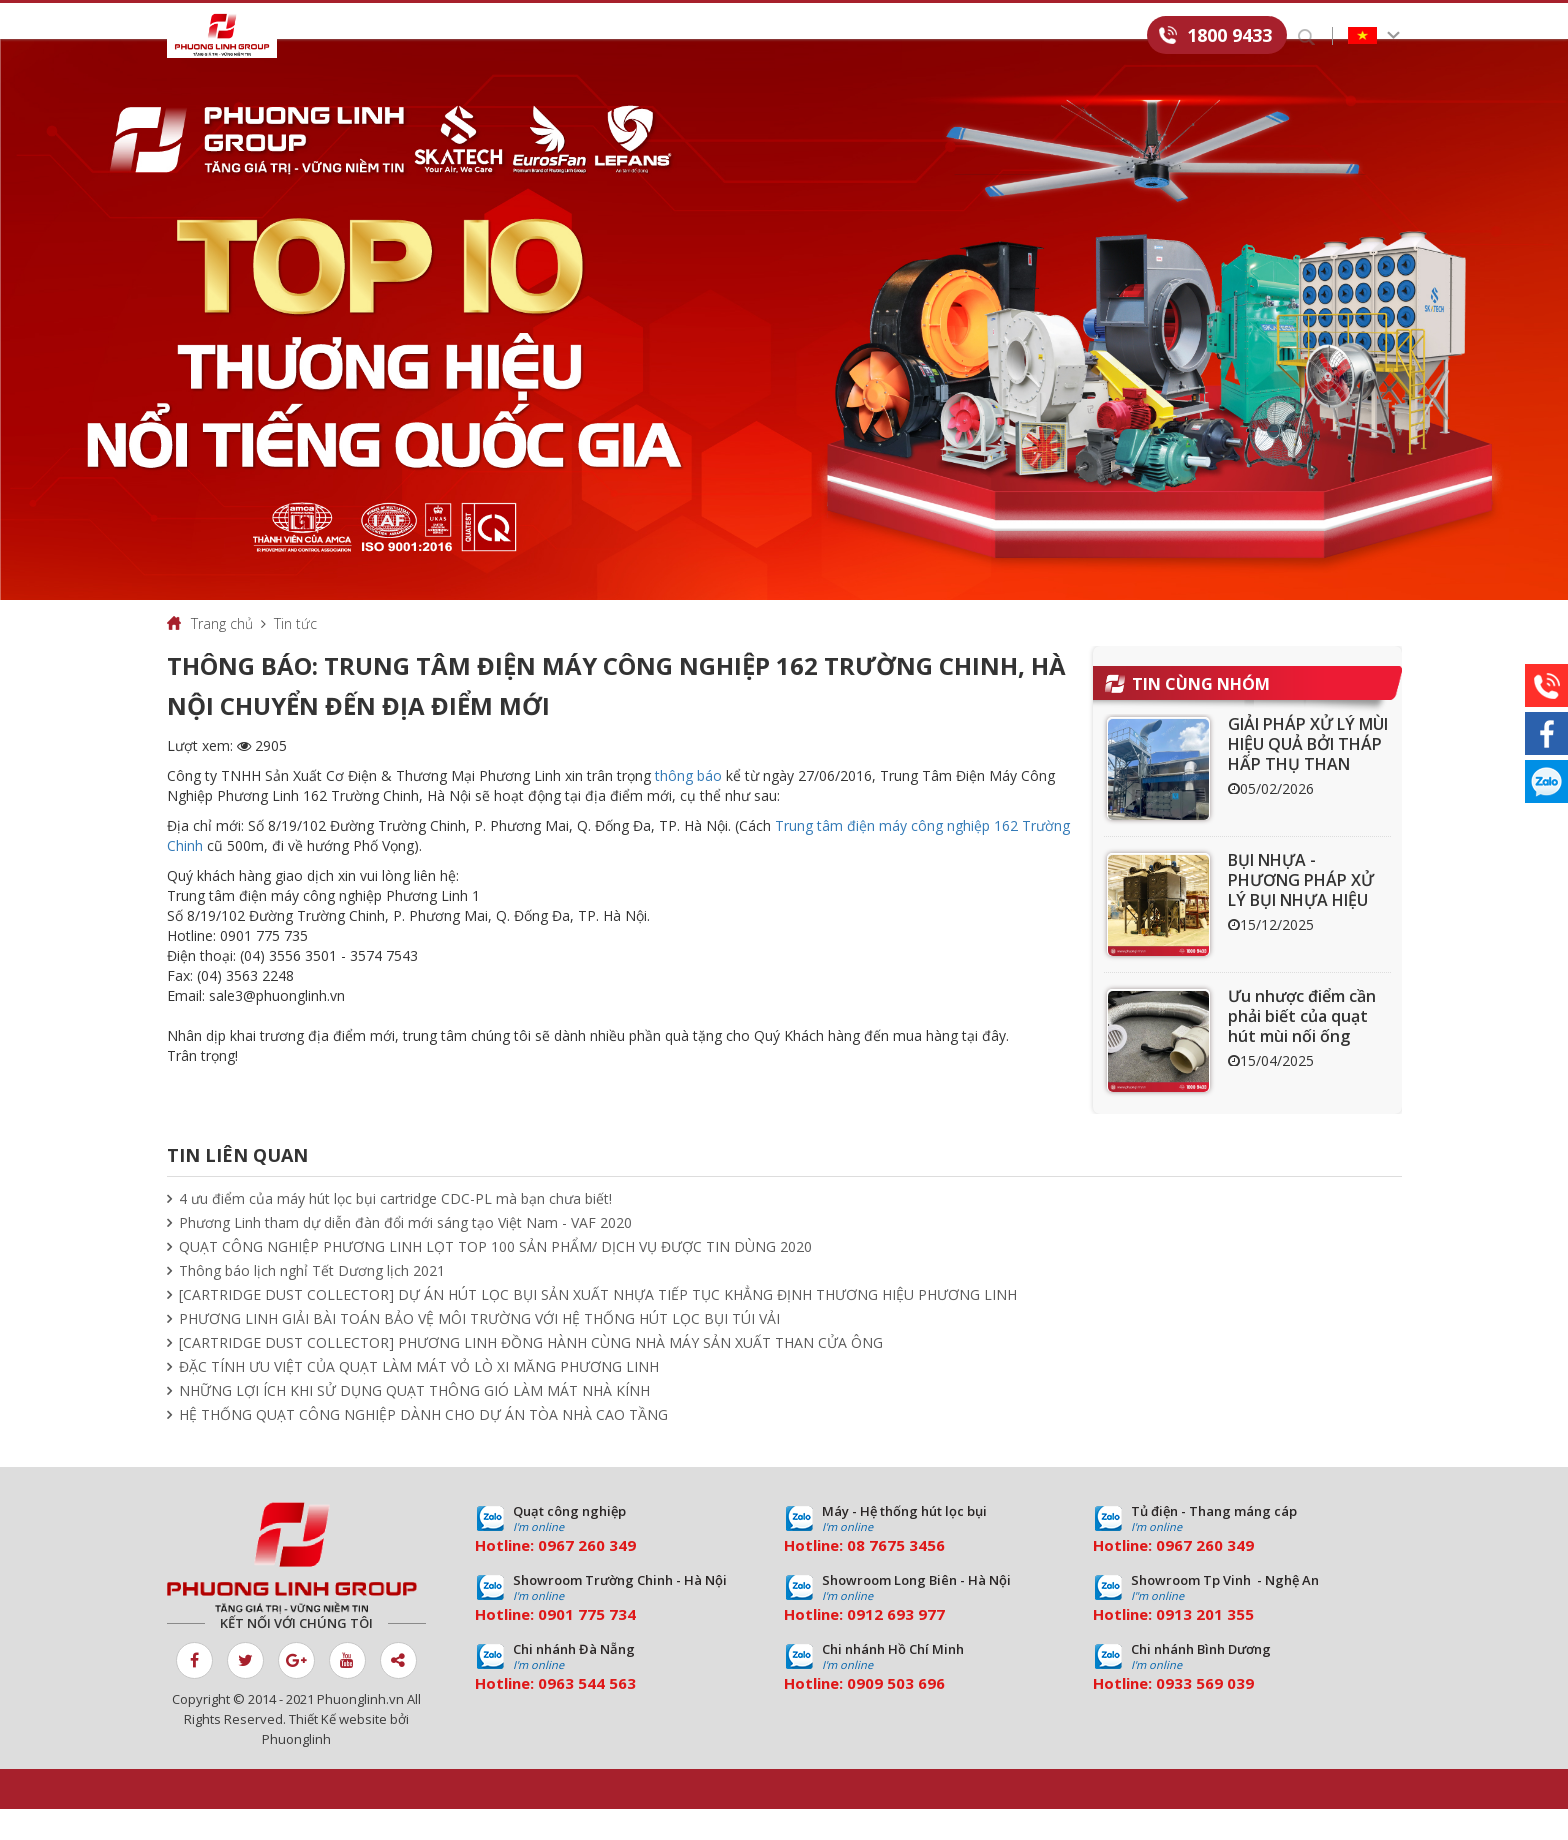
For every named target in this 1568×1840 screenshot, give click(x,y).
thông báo (688, 806)
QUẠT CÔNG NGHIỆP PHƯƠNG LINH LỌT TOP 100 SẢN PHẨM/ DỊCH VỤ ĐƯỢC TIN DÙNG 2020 (495, 1277)
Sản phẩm (468, 36)
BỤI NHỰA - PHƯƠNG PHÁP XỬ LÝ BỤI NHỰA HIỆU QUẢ (1301, 921)
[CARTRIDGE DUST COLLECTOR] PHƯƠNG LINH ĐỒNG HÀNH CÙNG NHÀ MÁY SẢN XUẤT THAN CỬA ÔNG (531, 1373)
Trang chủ (222, 654)
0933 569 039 (1205, 1714)
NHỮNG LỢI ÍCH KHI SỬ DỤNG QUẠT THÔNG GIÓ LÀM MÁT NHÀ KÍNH (414, 1421)
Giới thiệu (354, 36)
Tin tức (756, 36)
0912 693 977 (896, 1645)
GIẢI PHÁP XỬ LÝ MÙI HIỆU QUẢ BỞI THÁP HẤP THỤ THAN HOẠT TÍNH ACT (1308, 785)
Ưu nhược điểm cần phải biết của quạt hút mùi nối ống (1302, 1047)
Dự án (663, 36)
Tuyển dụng (994, 36)
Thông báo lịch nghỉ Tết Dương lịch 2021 (312, 1301)
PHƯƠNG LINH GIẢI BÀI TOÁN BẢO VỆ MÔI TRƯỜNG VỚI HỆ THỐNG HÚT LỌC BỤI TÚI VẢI (479, 1349)
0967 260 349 (587, 1576)
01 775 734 (596, 1645)
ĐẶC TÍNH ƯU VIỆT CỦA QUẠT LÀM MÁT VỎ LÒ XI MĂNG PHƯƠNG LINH (419, 1397)
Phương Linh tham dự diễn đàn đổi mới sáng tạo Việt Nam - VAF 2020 (405, 1253)
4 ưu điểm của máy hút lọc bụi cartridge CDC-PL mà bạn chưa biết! (395, 1229)
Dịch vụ (572, 36)
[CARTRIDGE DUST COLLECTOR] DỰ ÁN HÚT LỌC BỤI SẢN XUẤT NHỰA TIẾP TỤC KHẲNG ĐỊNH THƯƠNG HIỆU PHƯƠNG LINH (598, 1325)
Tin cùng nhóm (1201, 715)
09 (547, 1645)
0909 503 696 (896, 1714)
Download (867, 36)
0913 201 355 (1205, 1645)
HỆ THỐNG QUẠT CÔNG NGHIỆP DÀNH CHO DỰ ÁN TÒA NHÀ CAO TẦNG (423, 1445)
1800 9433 (1229, 35)
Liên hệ (1106, 36)
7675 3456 (907, 1576)
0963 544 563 (587, 1714)
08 (856, 1576)
